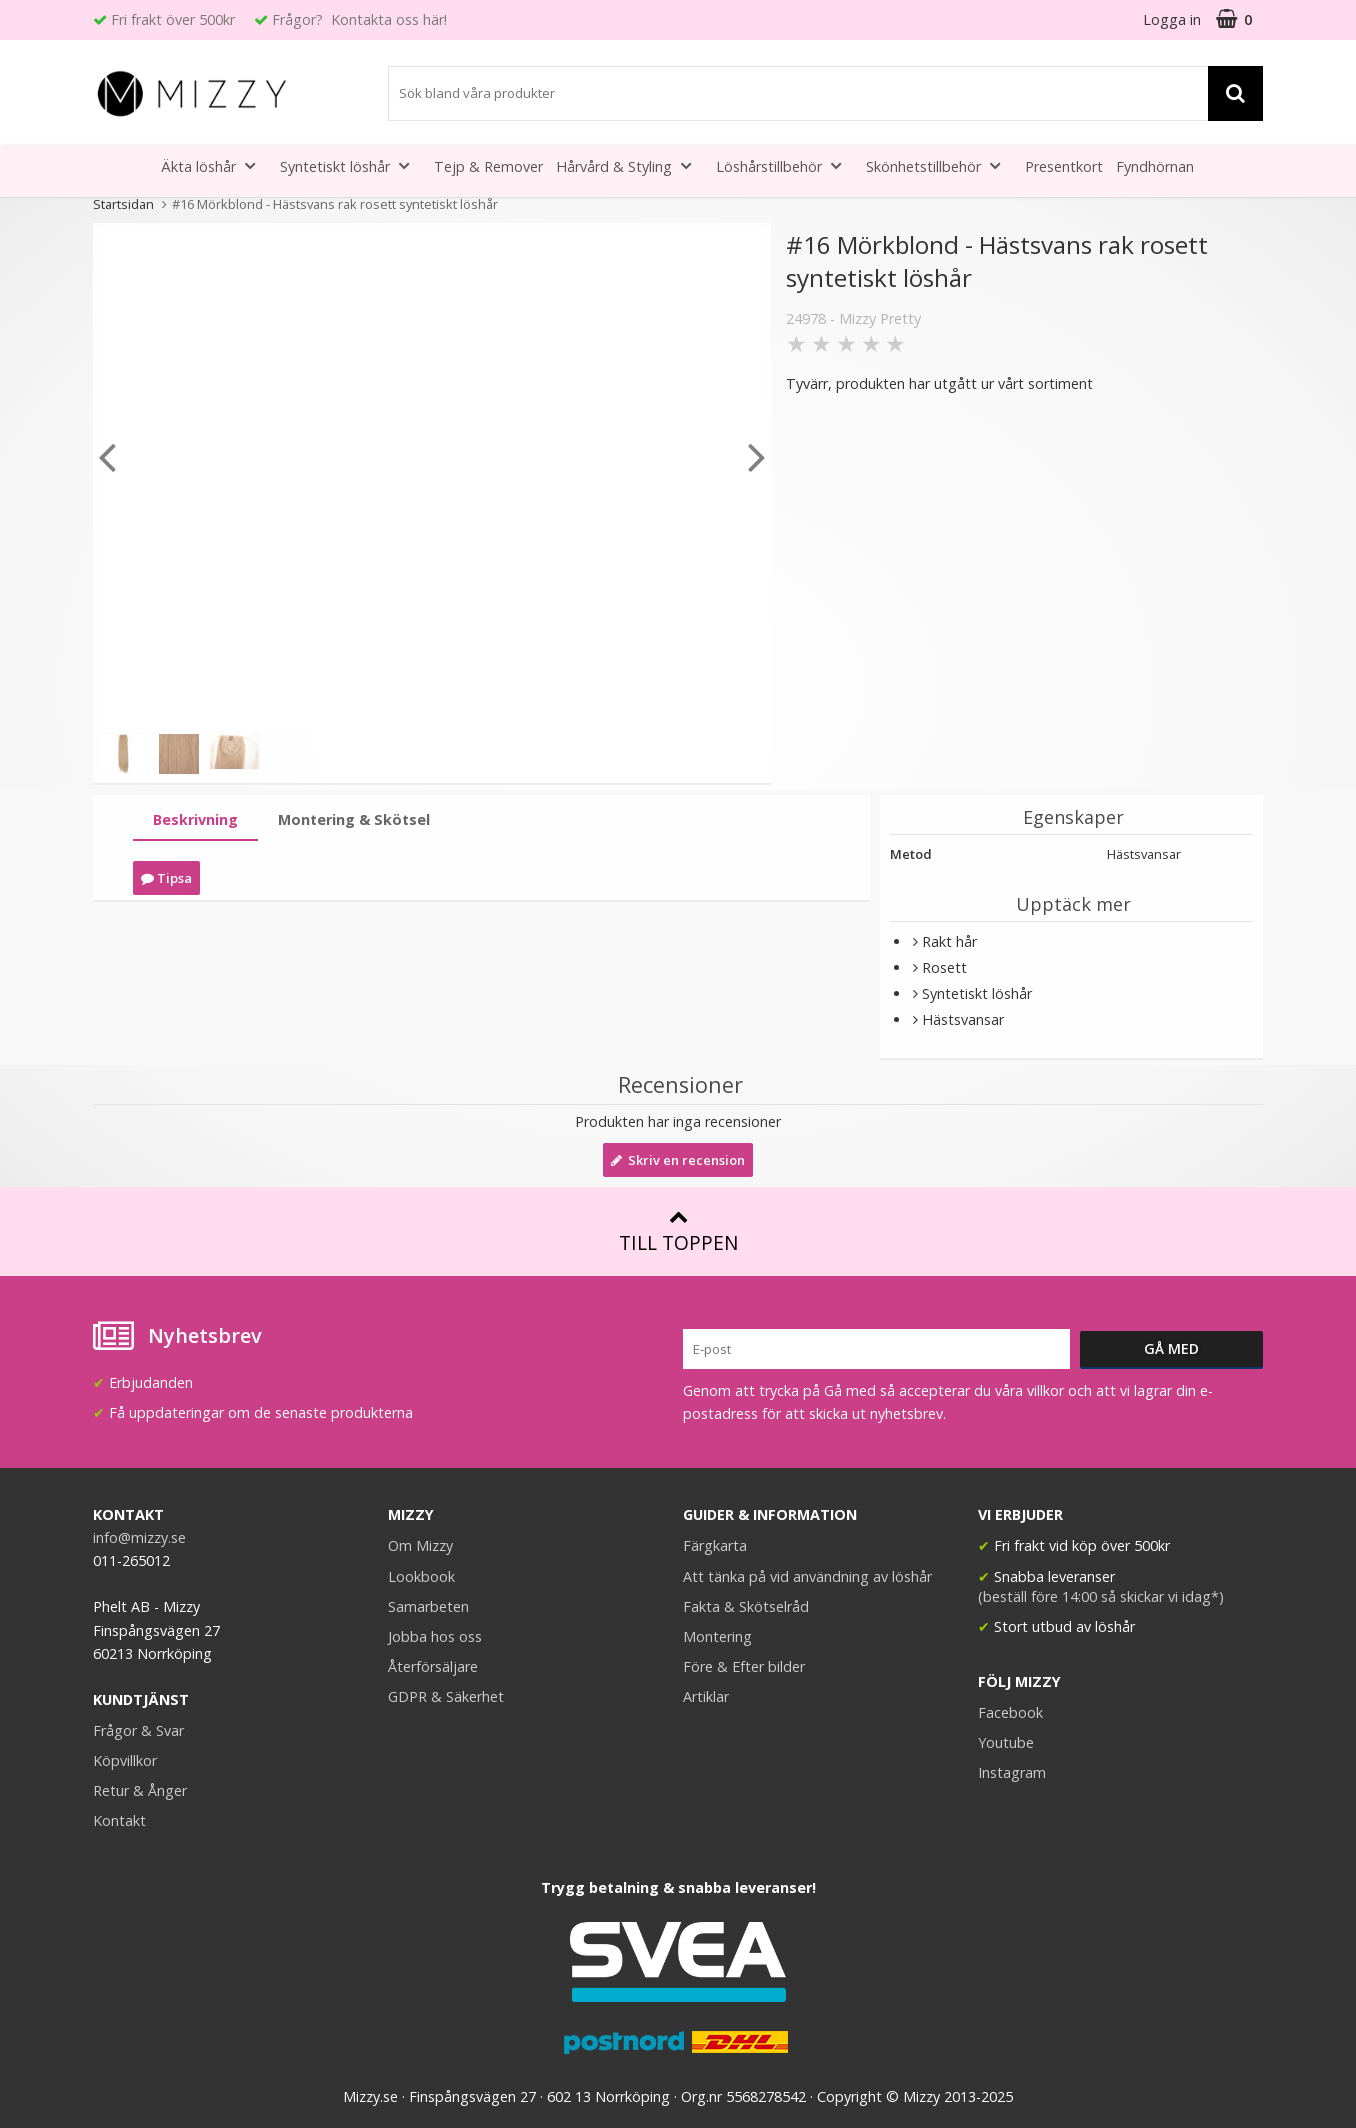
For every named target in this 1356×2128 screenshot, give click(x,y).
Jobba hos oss (435, 1636)
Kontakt (119, 1820)
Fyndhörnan (1155, 166)
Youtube (1006, 1742)
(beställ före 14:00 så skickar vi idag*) (1101, 1596)
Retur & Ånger (140, 1790)
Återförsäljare (433, 1666)
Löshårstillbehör (784, 165)
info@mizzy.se (139, 1537)
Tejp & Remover (488, 166)
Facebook (1010, 1712)
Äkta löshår (214, 165)
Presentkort (1064, 166)
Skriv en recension (678, 1160)
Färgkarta (715, 1545)
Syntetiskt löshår (350, 165)
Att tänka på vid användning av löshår (807, 1576)
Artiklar (706, 1696)
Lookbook (421, 1576)
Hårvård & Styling (629, 165)
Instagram (1012, 1772)
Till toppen (678, 1231)
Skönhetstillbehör (939, 165)
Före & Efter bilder (744, 1666)
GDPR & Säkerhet (446, 1696)
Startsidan (123, 204)
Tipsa (166, 878)
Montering (717, 1636)
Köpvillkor (125, 1760)
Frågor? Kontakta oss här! (359, 19)
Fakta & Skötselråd (746, 1606)
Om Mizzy (420, 1545)
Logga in (1172, 19)
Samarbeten (428, 1606)
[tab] (195, 820)
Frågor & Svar (138, 1730)
